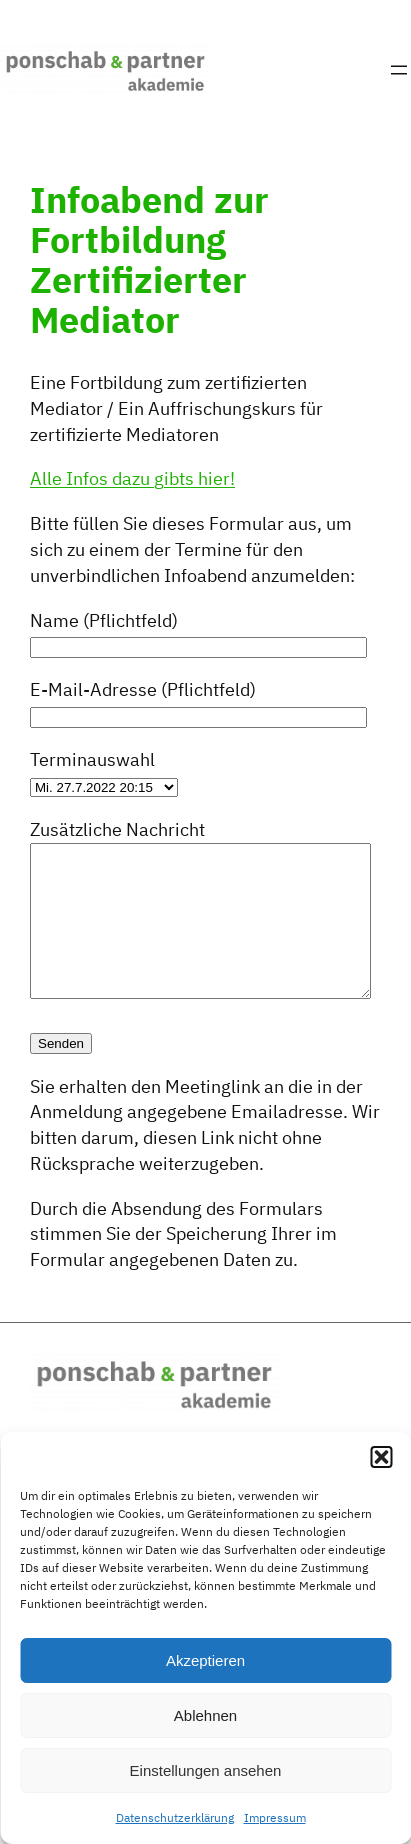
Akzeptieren (205, 1660)
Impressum (275, 1817)
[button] (381, 1457)
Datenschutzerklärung (175, 1817)
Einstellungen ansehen (206, 1770)
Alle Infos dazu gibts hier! (132, 478)
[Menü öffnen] (399, 70)
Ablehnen (205, 1715)
